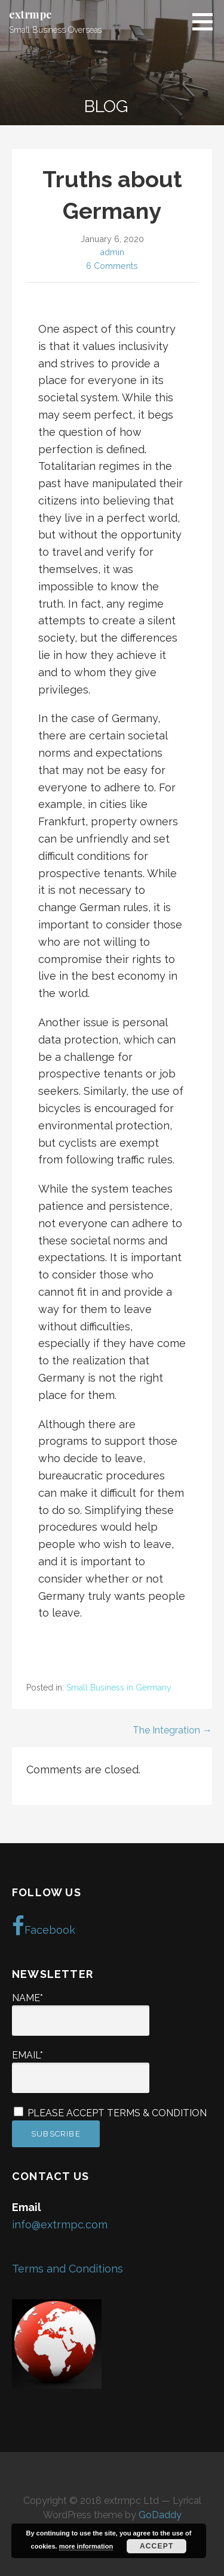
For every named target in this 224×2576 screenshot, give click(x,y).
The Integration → (172, 1730)
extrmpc (30, 14)
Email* (80, 2071)
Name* (80, 2014)
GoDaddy (160, 2515)
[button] (206, 21)
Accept (157, 2546)
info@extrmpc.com (60, 2224)
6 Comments (112, 266)
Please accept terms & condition (110, 2113)
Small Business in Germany (118, 1687)
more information (86, 2546)
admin (112, 252)
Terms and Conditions (69, 2268)
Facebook (43, 1926)
